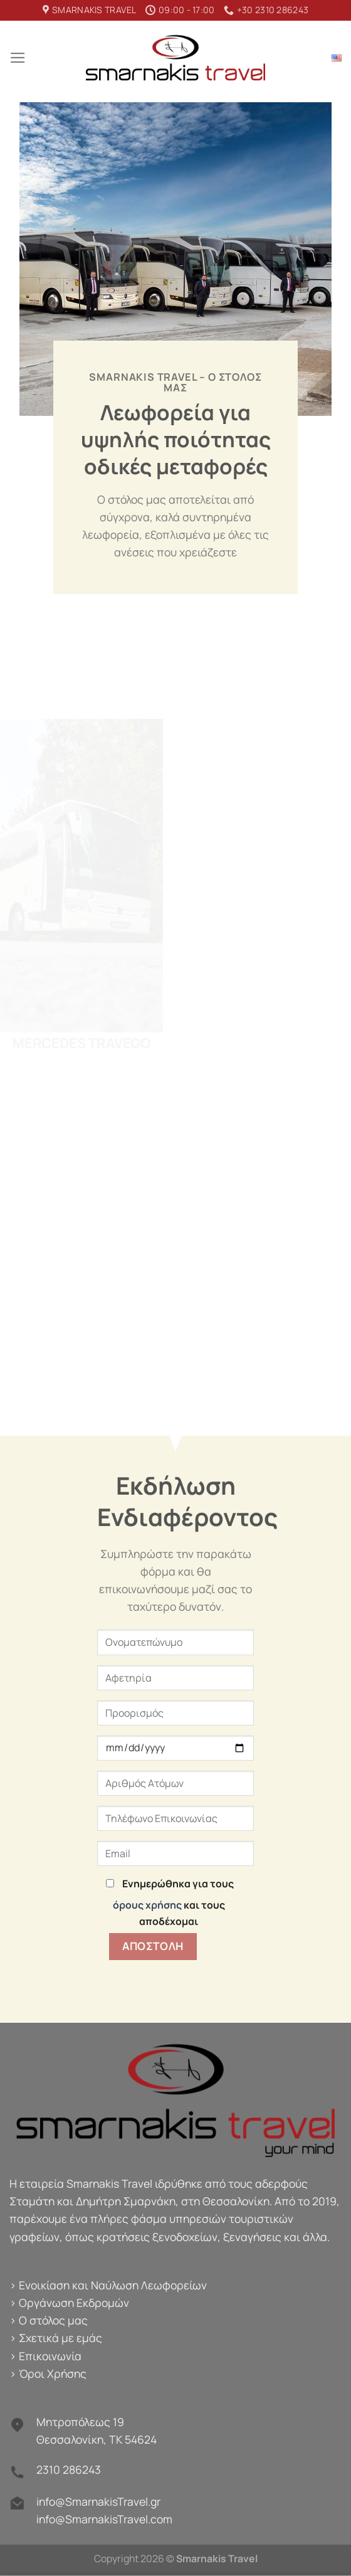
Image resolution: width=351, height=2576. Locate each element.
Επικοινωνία (50, 2355)
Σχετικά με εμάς (60, 2337)
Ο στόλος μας (53, 2320)
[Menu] (17, 57)
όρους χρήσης (147, 1905)
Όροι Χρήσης (52, 2373)
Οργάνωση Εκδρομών (74, 2302)
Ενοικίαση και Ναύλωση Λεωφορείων (113, 2284)
